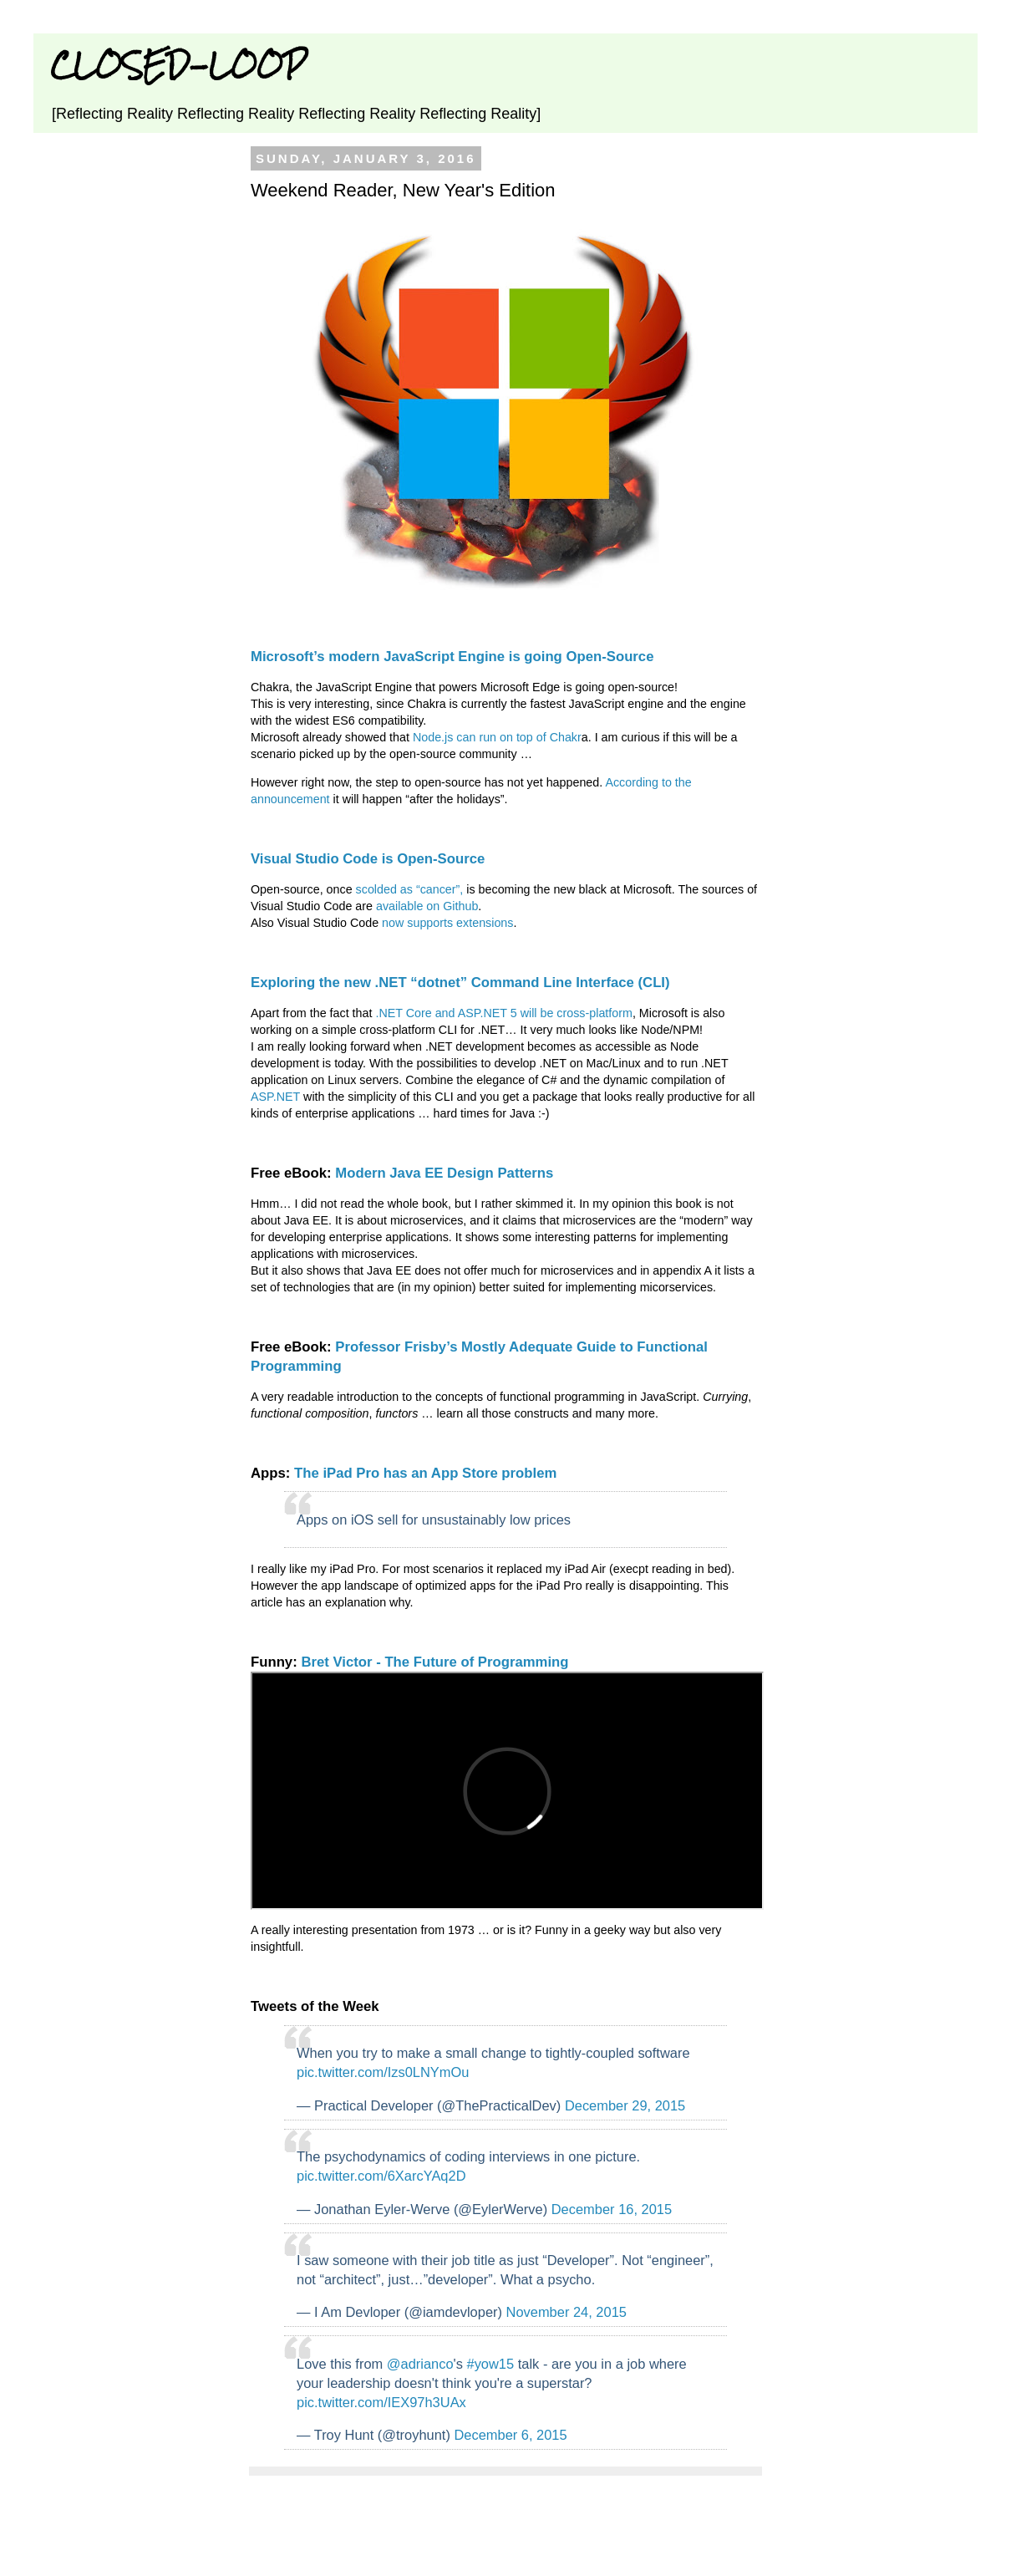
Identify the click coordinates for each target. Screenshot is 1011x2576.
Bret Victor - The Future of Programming (434, 1662)
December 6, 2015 (510, 2434)
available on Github (427, 906)
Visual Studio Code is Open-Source (368, 859)
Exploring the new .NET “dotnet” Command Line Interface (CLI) (460, 982)
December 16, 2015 (611, 2209)
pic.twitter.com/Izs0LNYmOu (383, 2072)
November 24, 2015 (566, 2311)
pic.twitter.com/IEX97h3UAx (381, 2402)
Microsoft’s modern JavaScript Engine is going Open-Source (452, 656)
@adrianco (420, 2363)
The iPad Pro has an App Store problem (425, 1473)
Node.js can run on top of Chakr (497, 737)
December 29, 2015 (625, 2105)
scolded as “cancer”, (410, 889)
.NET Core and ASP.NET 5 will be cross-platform (504, 1013)
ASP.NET (275, 1096)
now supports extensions (447, 922)
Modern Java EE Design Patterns (444, 1173)
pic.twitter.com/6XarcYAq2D (381, 2175)
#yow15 (491, 2363)
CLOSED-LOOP (178, 64)
